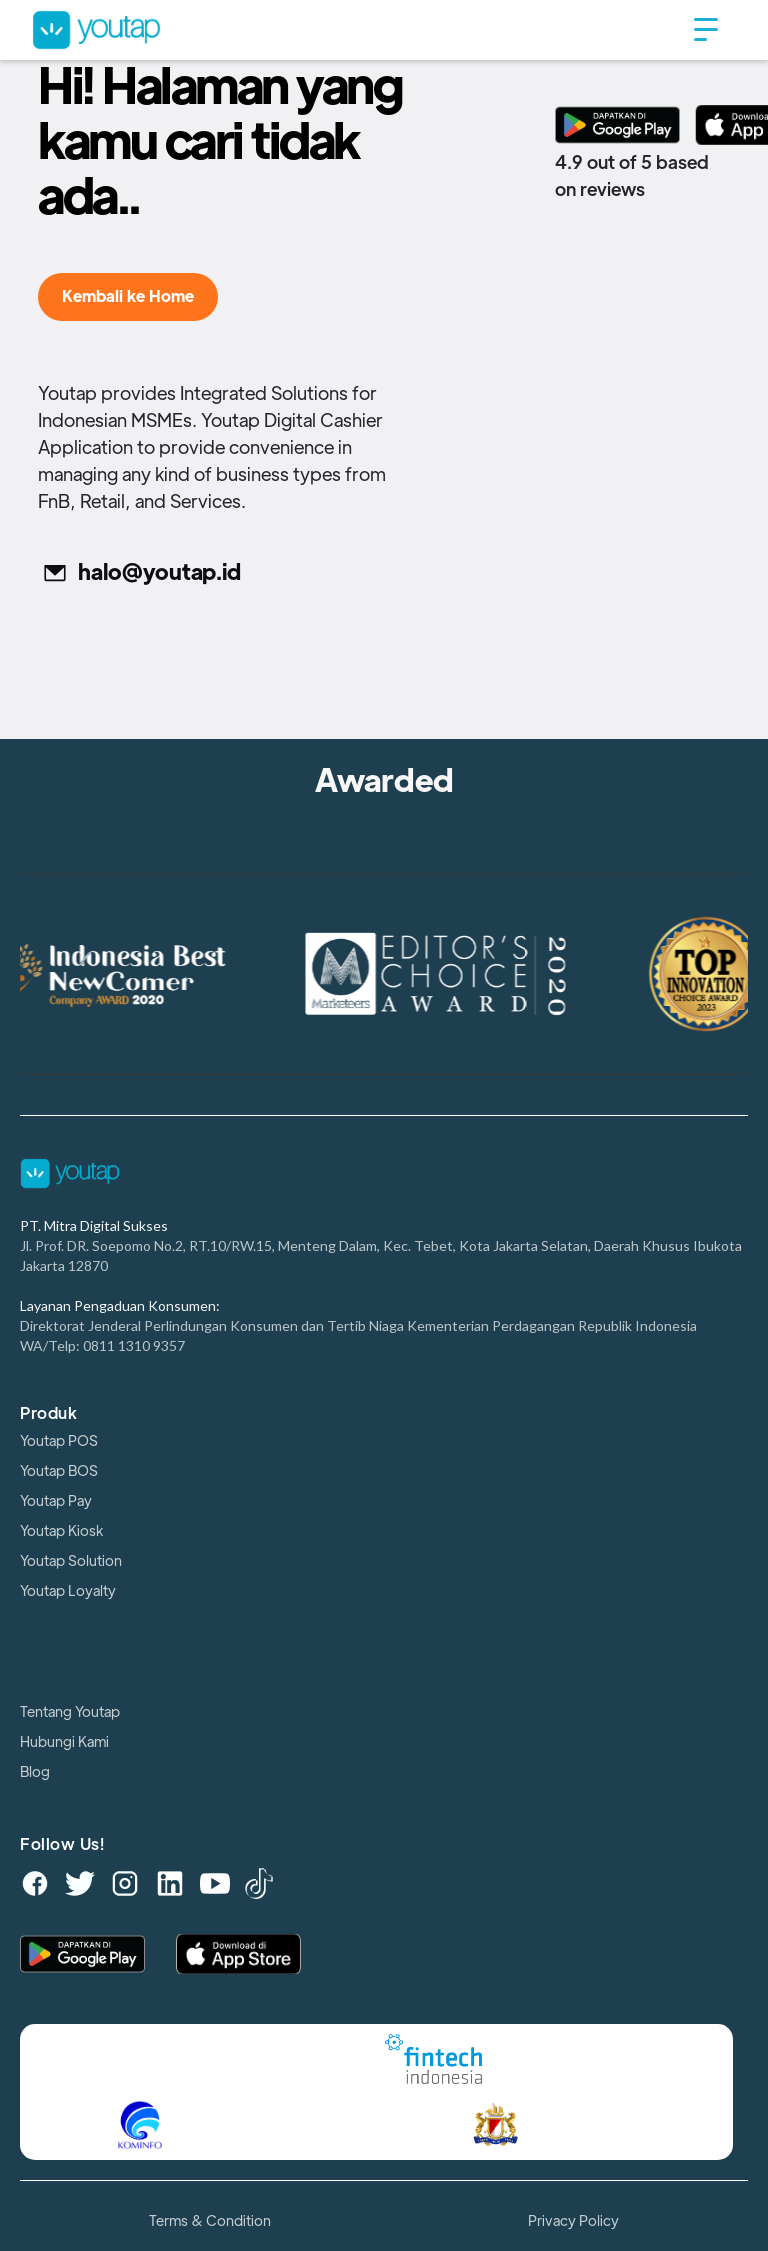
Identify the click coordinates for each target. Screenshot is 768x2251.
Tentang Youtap (70, 1712)
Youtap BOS (59, 1471)
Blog (35, 1772)
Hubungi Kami (64, 1742)
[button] (706, 30)
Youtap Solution (71, 1561)
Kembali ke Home (128, 297)
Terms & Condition (210, 2221)
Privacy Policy (573, 2221)
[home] (354, 29)
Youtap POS (59, 1441)
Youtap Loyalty (68, 1591)
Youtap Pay (56, 1501)
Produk (48, 1414)
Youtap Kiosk (61, 1531)
